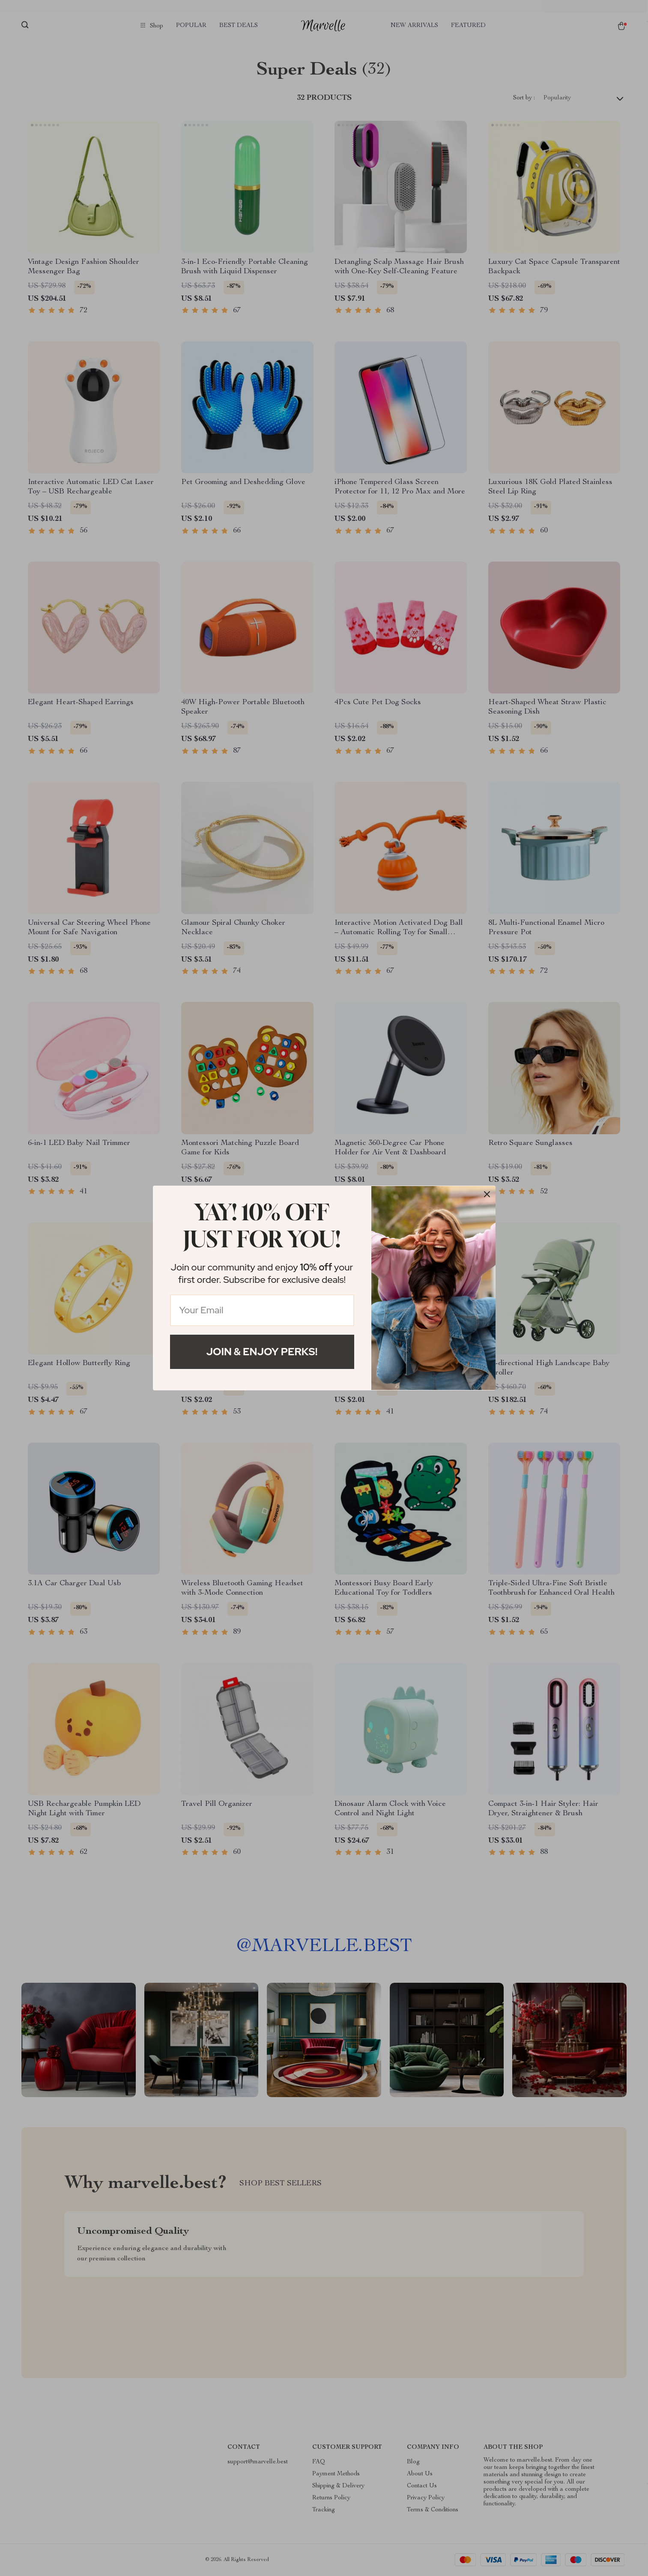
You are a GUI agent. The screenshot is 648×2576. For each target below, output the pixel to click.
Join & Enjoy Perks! (262, 1351)
